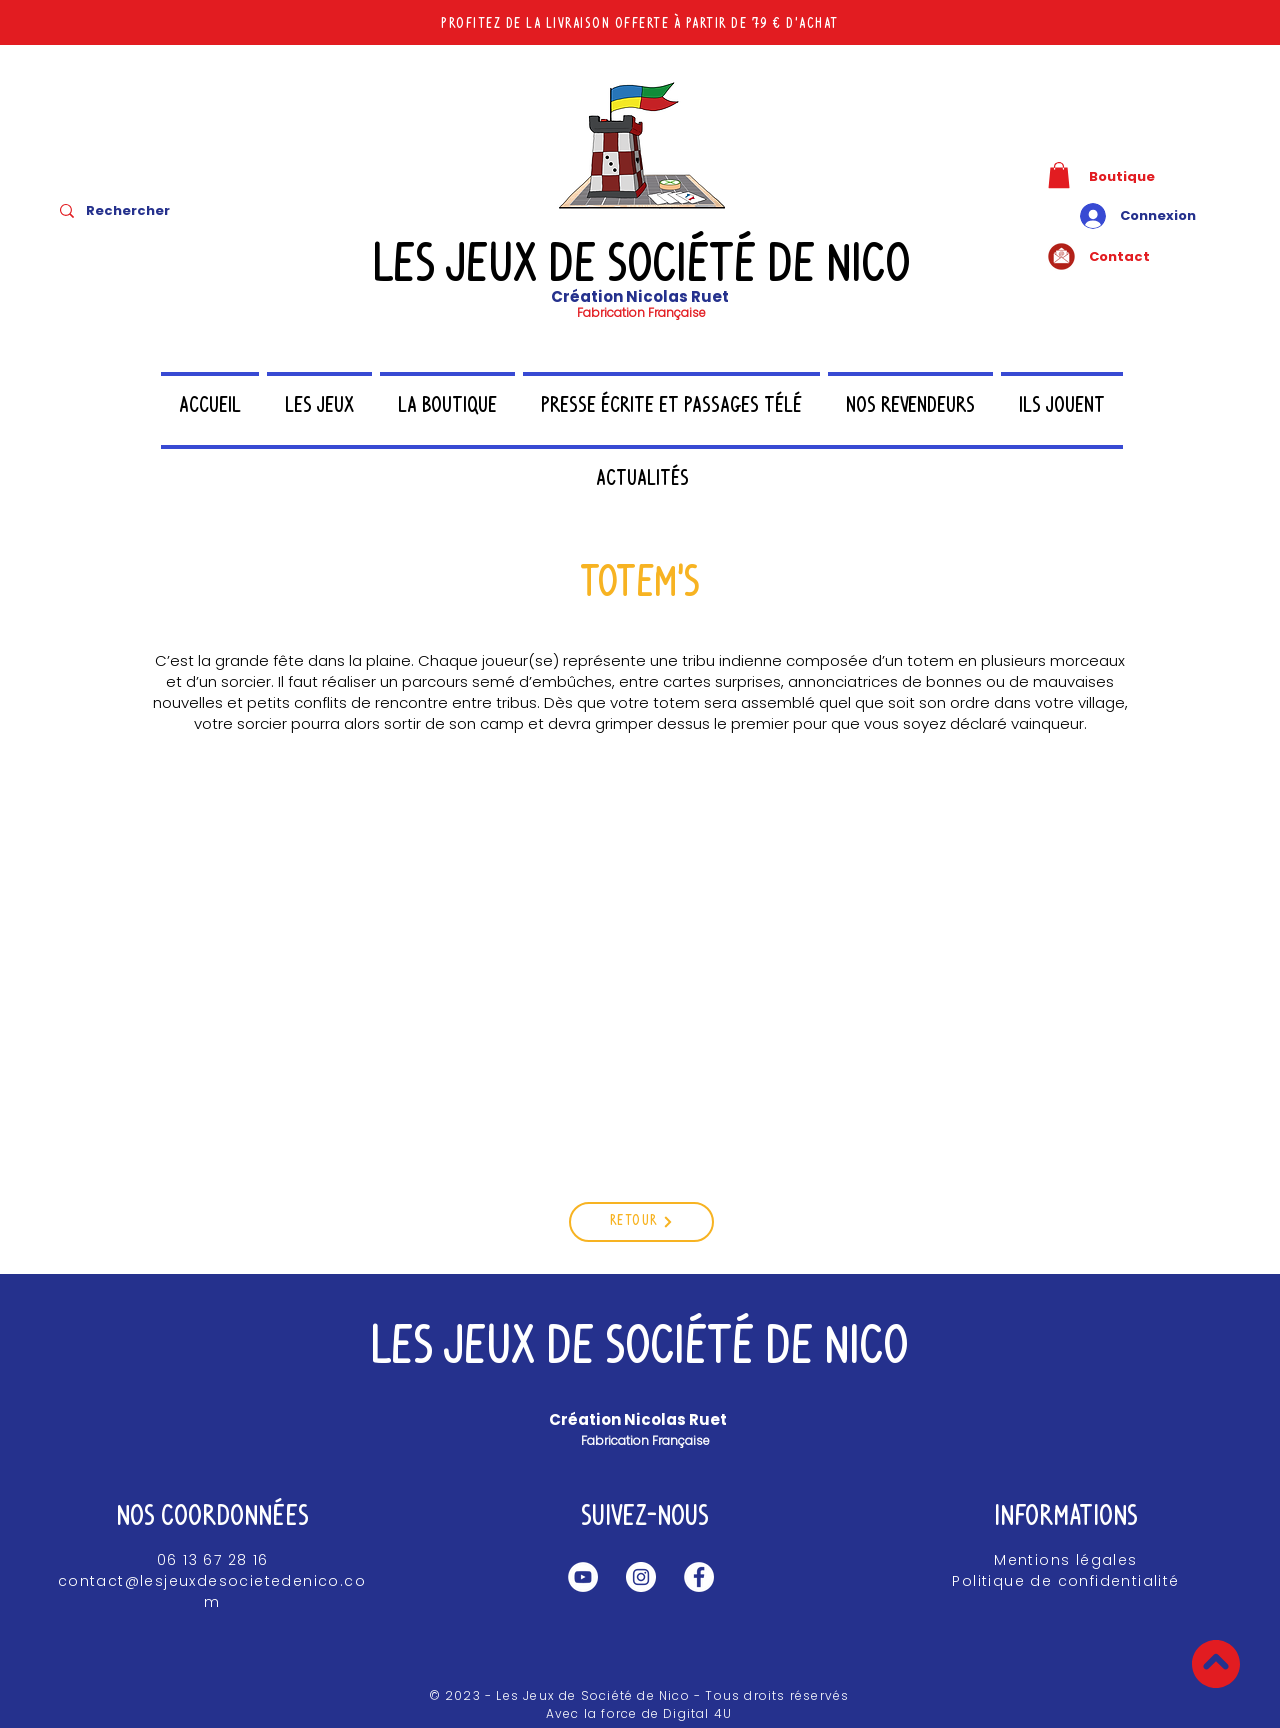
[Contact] (1143, 256)
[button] (1059, 175)
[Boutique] (1143, 176)
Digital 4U (697, 1713)
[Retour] (641, 1222)
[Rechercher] (161, 211)
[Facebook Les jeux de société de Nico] (699, 1577)
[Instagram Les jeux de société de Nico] (641, 1577)
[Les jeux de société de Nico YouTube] (583, 1577)
